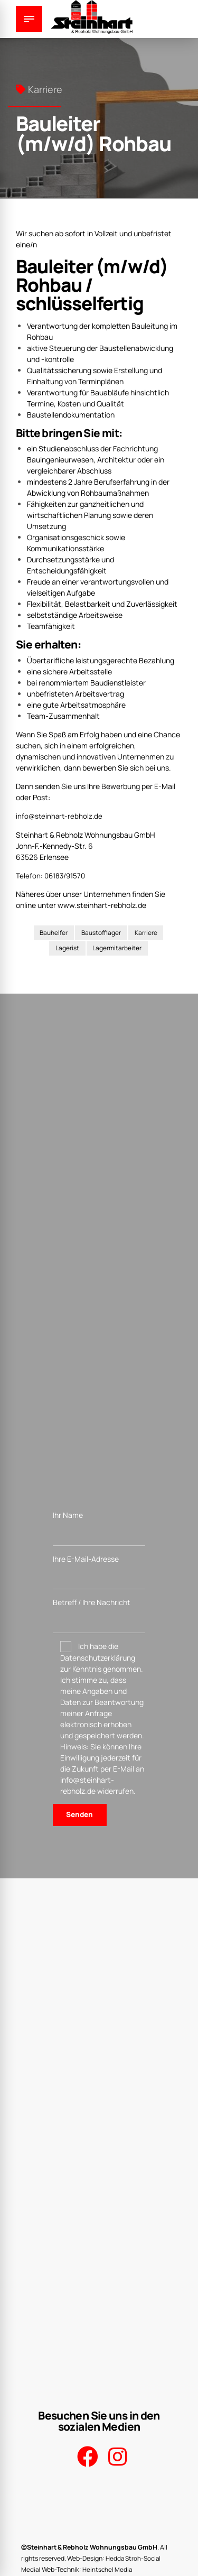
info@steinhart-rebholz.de (60, 816)
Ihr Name (99, 1528)
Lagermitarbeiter (117, 948)
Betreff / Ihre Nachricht (99, 1616)
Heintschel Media (108, 2566)
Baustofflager (101, 932)
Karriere (45, 89)
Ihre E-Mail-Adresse (99, 1572)
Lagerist (67, 948)
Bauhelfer (53, 932)
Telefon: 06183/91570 (52, 875)
